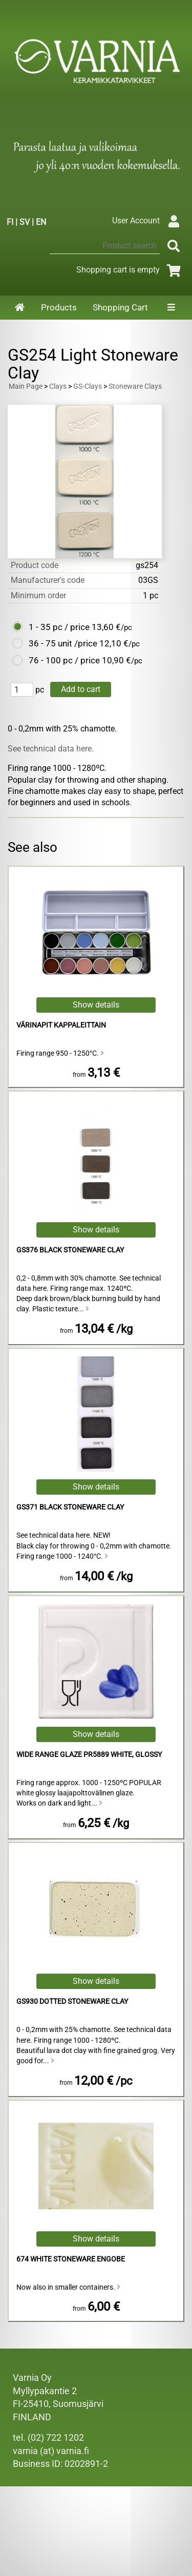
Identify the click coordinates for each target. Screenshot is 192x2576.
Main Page (25, 386)
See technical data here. (51, 748)
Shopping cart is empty (130, 270)
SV (24, 222)
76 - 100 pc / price (64, 660)
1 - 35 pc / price (59, 627)
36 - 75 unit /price (63, 643)
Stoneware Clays (135, 386)
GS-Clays (87, 386)
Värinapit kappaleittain (61, 1025)
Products (59, 307)
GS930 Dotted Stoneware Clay (72, 2001)
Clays (58, 386)
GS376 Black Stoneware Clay (70, 1250)
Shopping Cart (120, 307)
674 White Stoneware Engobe (70, 2259)
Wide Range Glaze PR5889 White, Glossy (89, 1754)
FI (10, 222)
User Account (148, 220)
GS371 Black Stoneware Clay (70, 1507)
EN (41, 222)
